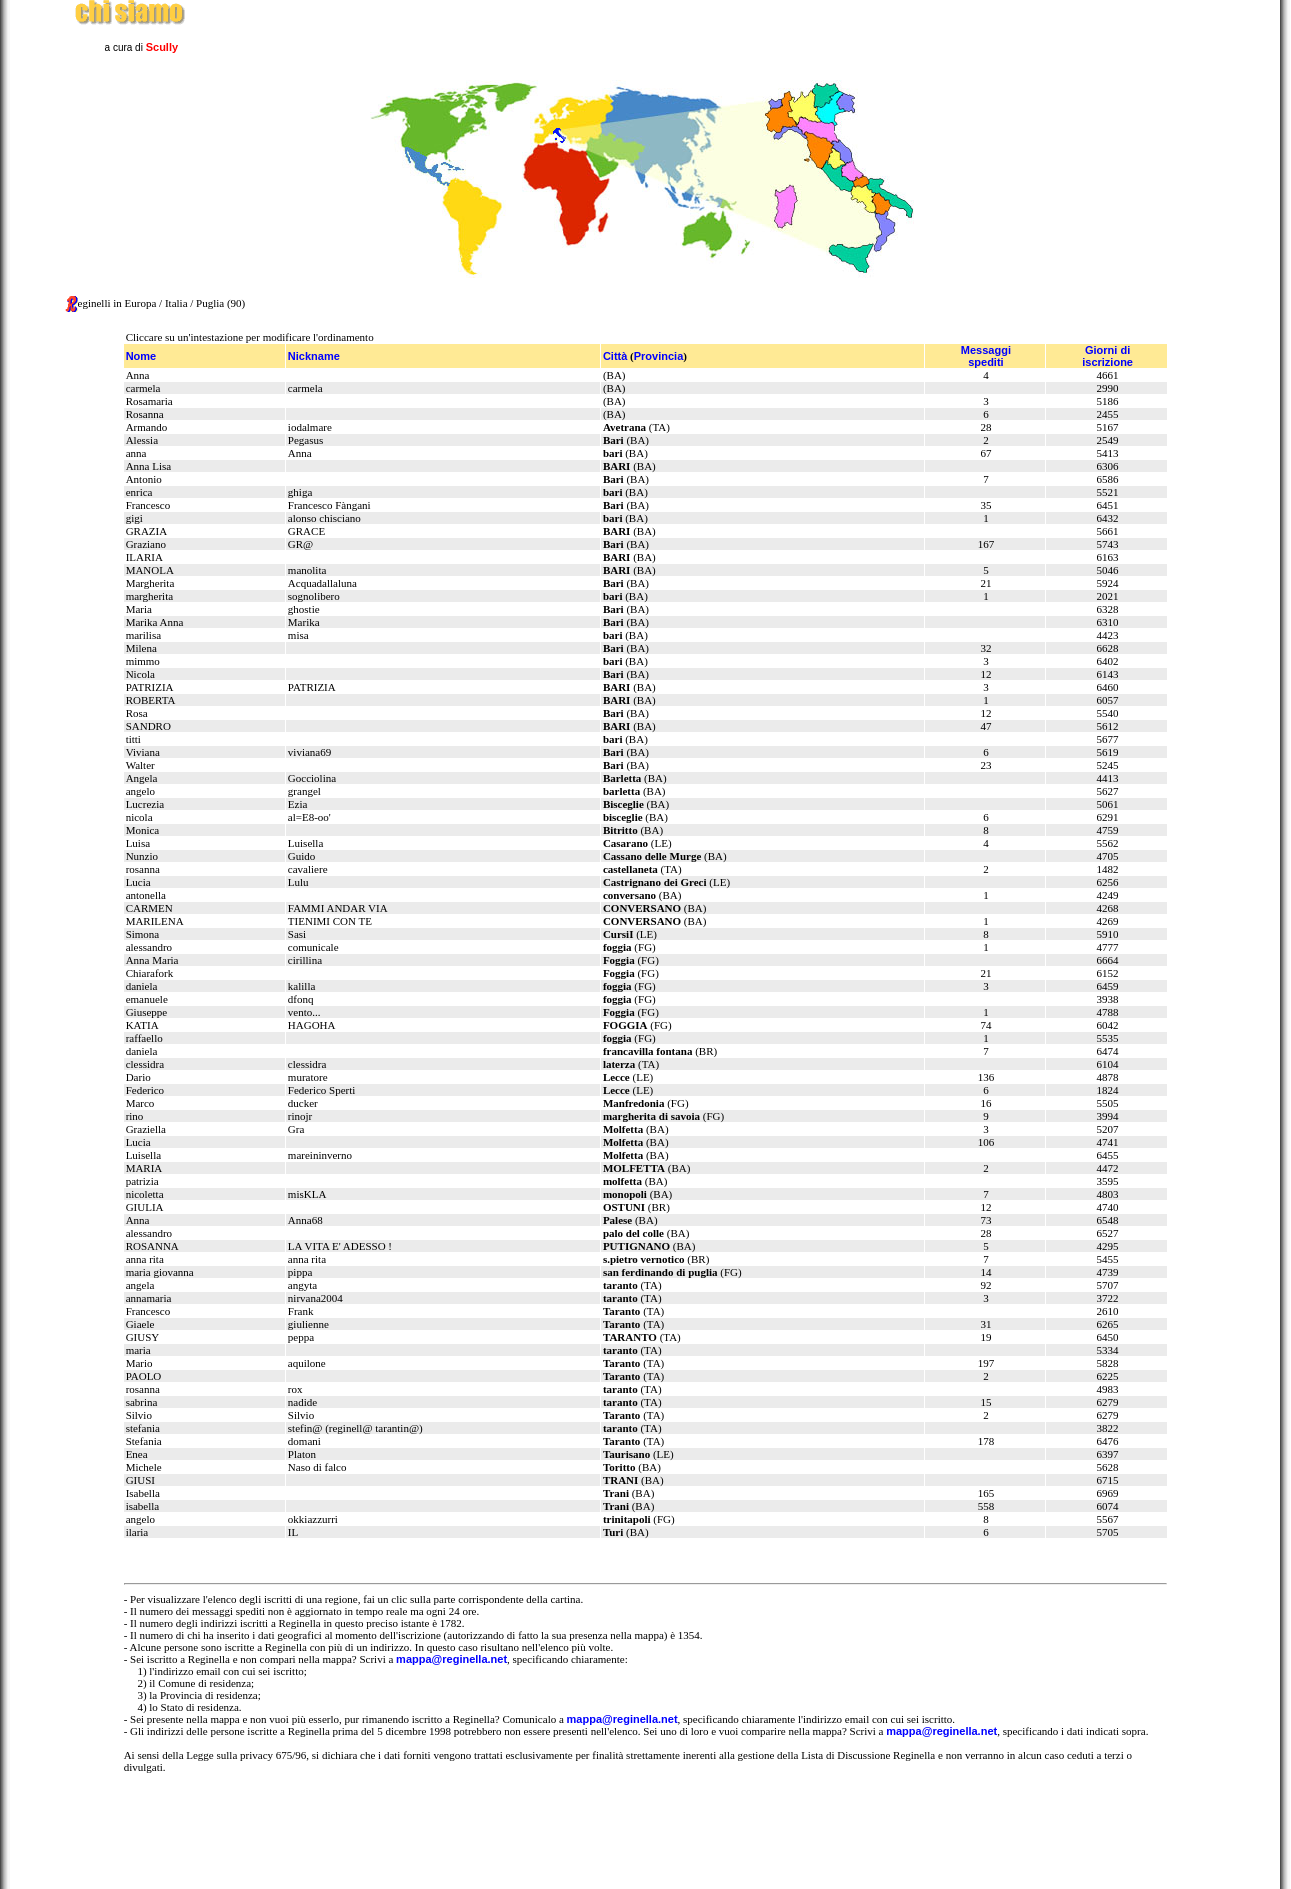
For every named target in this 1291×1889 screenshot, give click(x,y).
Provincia (659, 356)
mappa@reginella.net (451, 1659)
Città (615, 356)
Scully (162, 47)
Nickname (314, 356)
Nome (141, 356)
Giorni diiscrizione (1107, 356)
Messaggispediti (986, 356)
